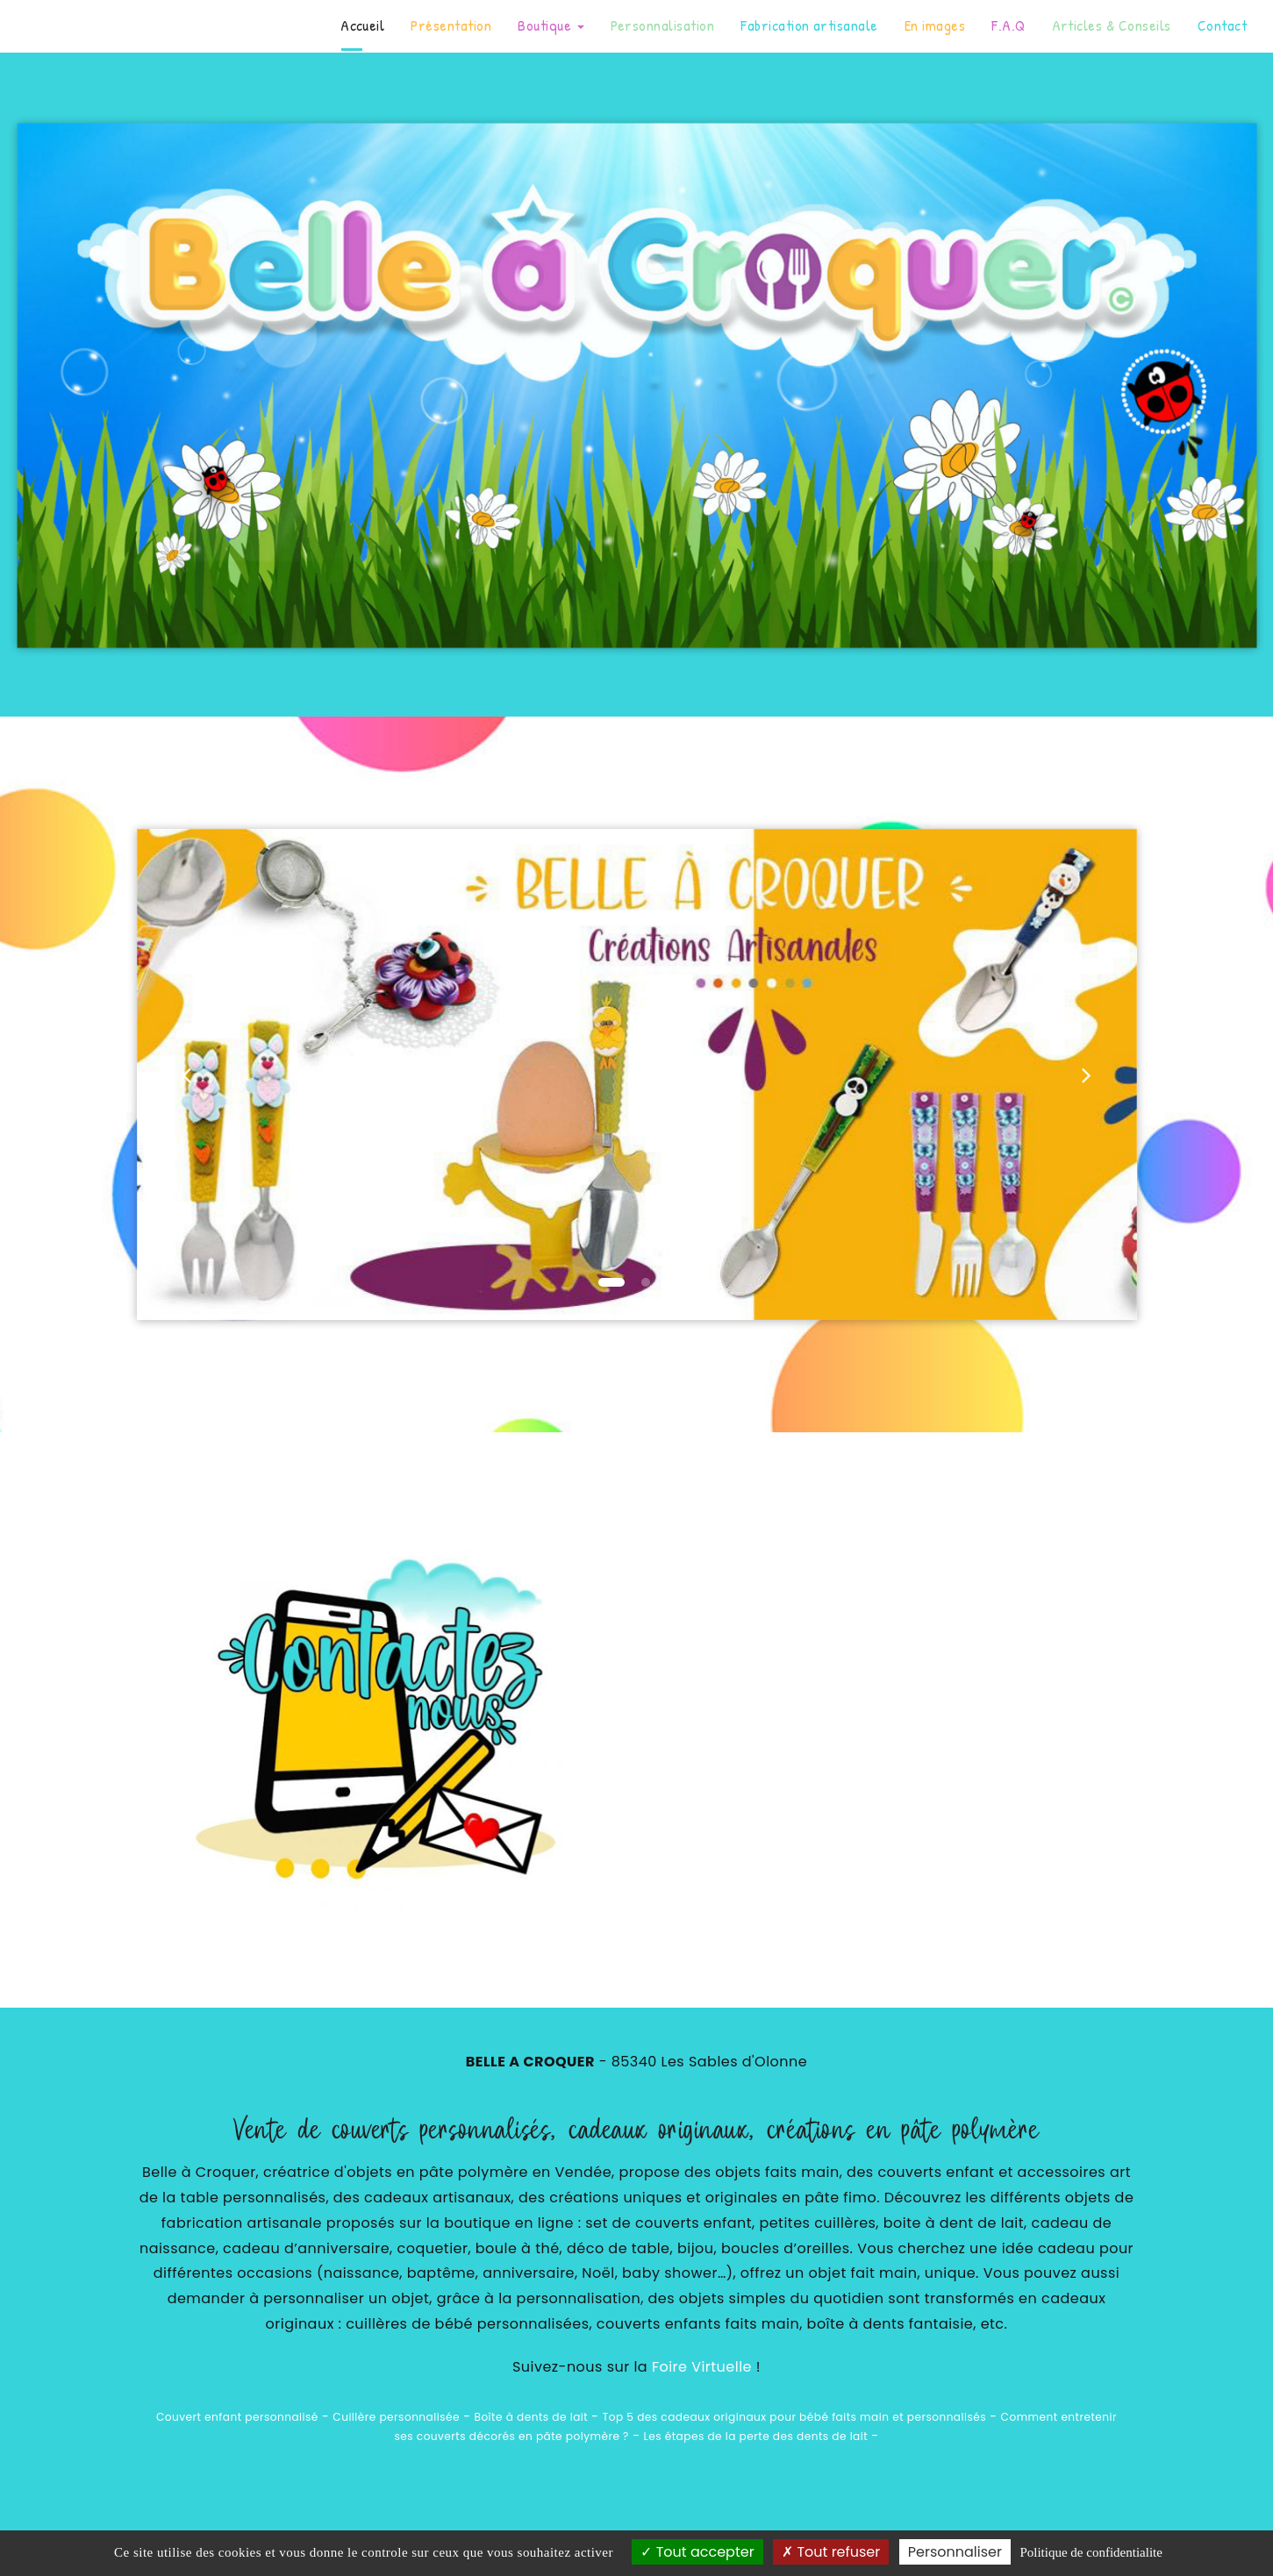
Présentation (451, 25)
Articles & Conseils (1111, 25)
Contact (1222, 25)
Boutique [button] (550, 25)
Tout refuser (831, 2552)
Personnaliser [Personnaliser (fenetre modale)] (955, 2552)
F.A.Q (1008, 25)
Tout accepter (697, 2552)
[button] (187, 1074)
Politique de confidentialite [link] (1090, 2552)
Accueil (362, 25)
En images (935, 25)
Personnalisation (663, 25)
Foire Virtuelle (702, 2367)
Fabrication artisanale (809, 25)
